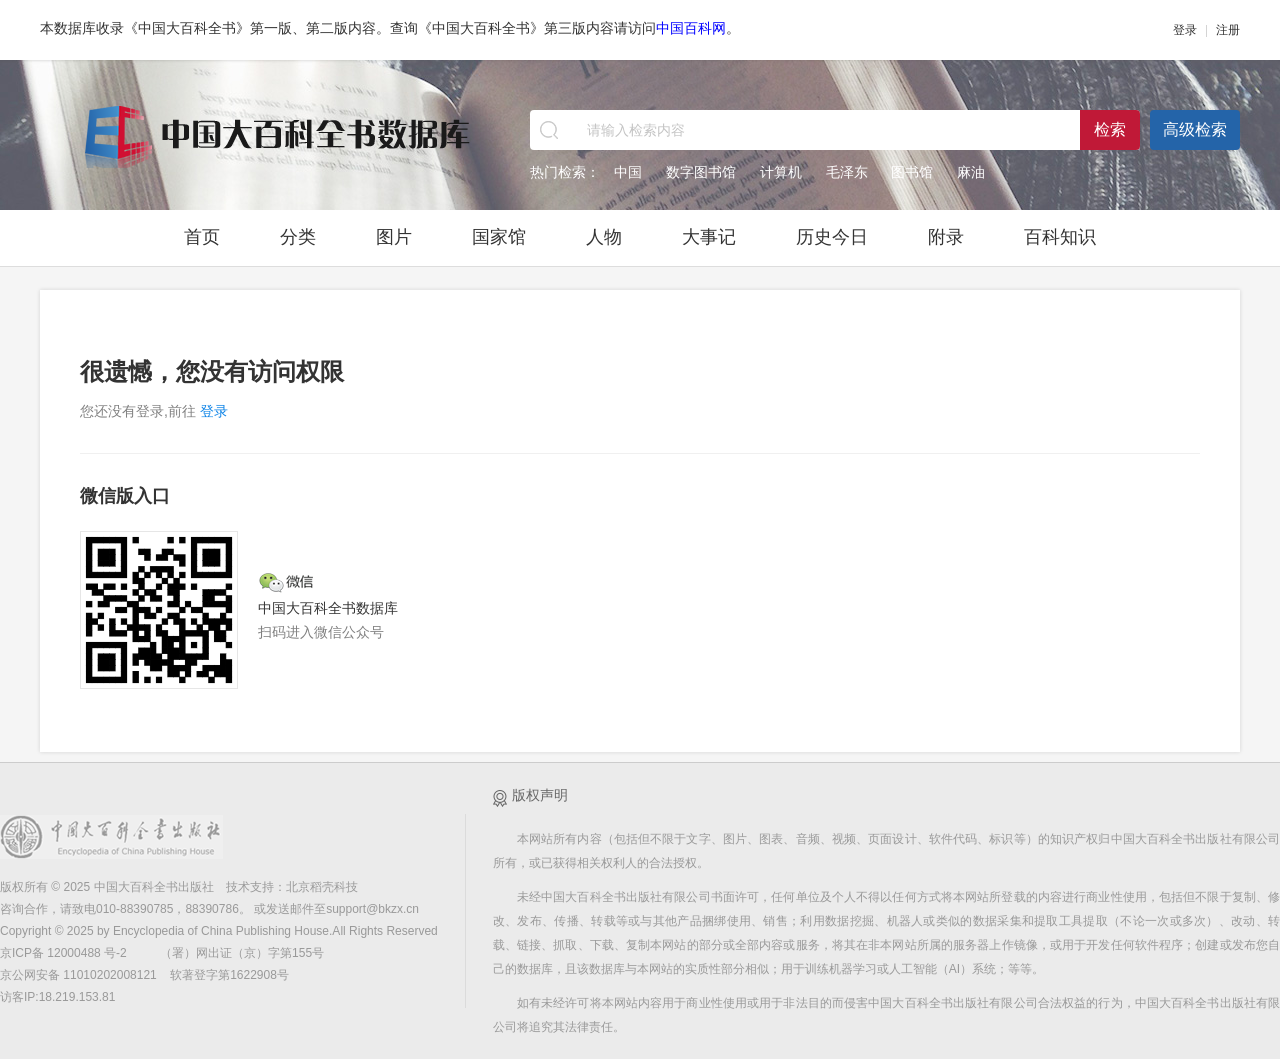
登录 (1185, 30)
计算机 (781, 172)
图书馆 (912, 172)
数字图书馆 (701, 172)
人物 (604, 237)
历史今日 (832, 237)
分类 (298, 237)
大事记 (709, 237)
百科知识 (1060, 237)
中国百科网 (691, 28)
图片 (394, 237)
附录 (946, 237)
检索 (1110, 129)
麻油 (971, 172)
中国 (628, 172)
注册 (1228, 30)
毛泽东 (847, 172)
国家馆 (499, 237)
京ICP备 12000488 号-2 (65, 953)
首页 (202, 237)
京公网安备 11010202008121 (78, 975)
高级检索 (1195, 129)
